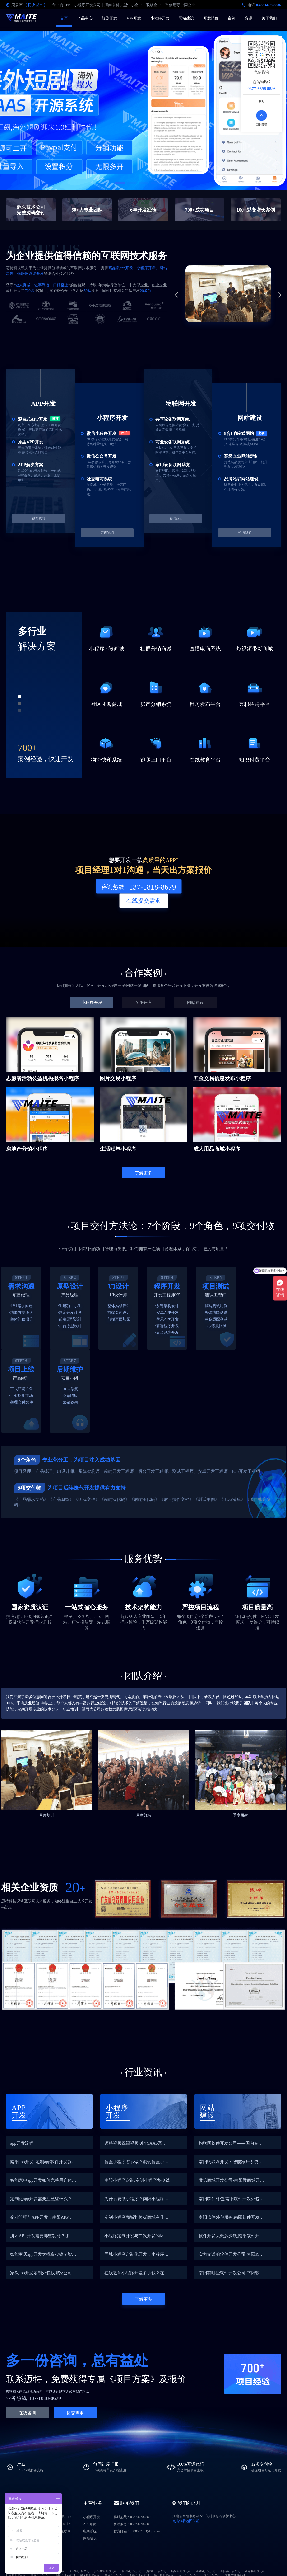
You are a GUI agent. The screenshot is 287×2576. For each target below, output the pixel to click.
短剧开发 (109, 18)
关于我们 (269, 18)
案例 (231, 18)
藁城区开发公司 (156, 2571)
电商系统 (90, 2531)
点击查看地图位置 (185, 2521)
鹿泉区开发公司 (181, 2571)
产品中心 (85, 18)
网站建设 (186, 18)
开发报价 (210, 18)
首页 (64, 18)
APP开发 (133, 18)
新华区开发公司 (79, 2571)
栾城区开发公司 (206, 2571)
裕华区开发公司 (132, 2571)
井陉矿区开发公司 (105, 2571)
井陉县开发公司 (230, 2571)
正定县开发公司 (255, 2571)
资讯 (248, 18)
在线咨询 (27, 2413)
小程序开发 (159, 18)
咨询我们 (38, 518)
